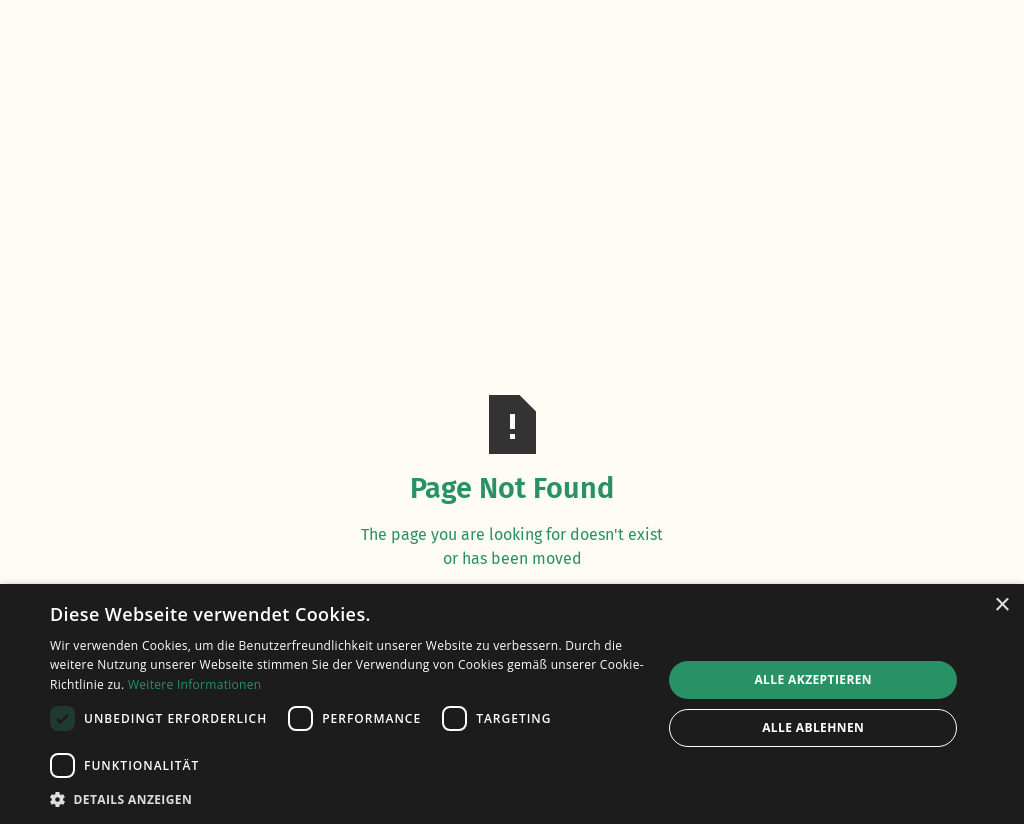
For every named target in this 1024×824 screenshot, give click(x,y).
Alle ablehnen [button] (813, 727)
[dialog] (512, 704)
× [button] (1001, 605)
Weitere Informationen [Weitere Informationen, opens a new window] (195, 684)
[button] (347, 799)
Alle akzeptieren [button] (813, 679)
